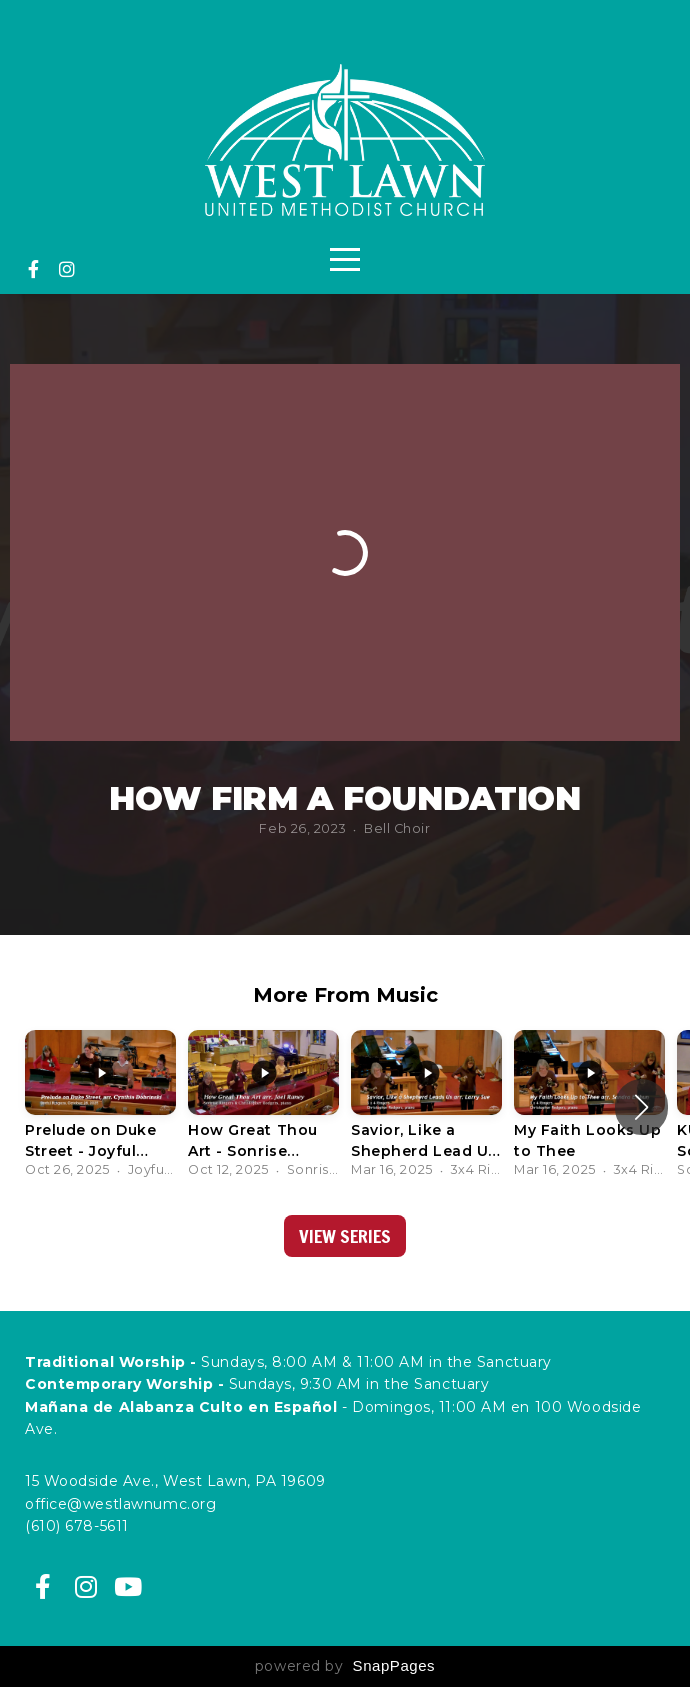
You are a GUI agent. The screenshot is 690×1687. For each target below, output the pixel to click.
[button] (641, 1107)
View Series (345, 1236)
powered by (345, 1666)
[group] (100, 1107)
